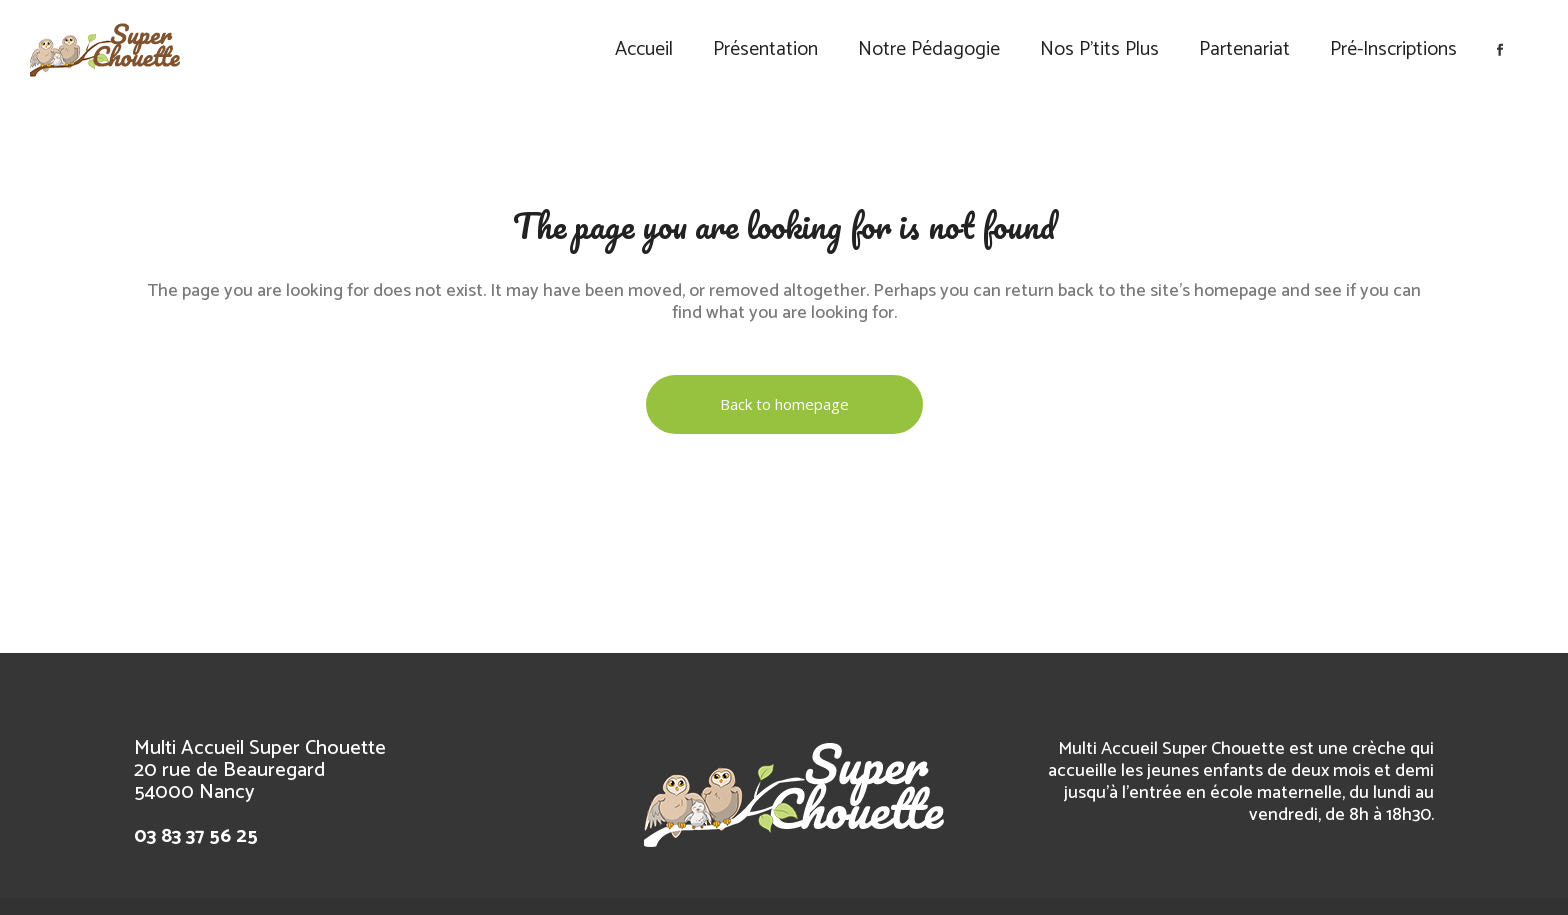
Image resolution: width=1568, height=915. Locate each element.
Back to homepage (784, 404)
